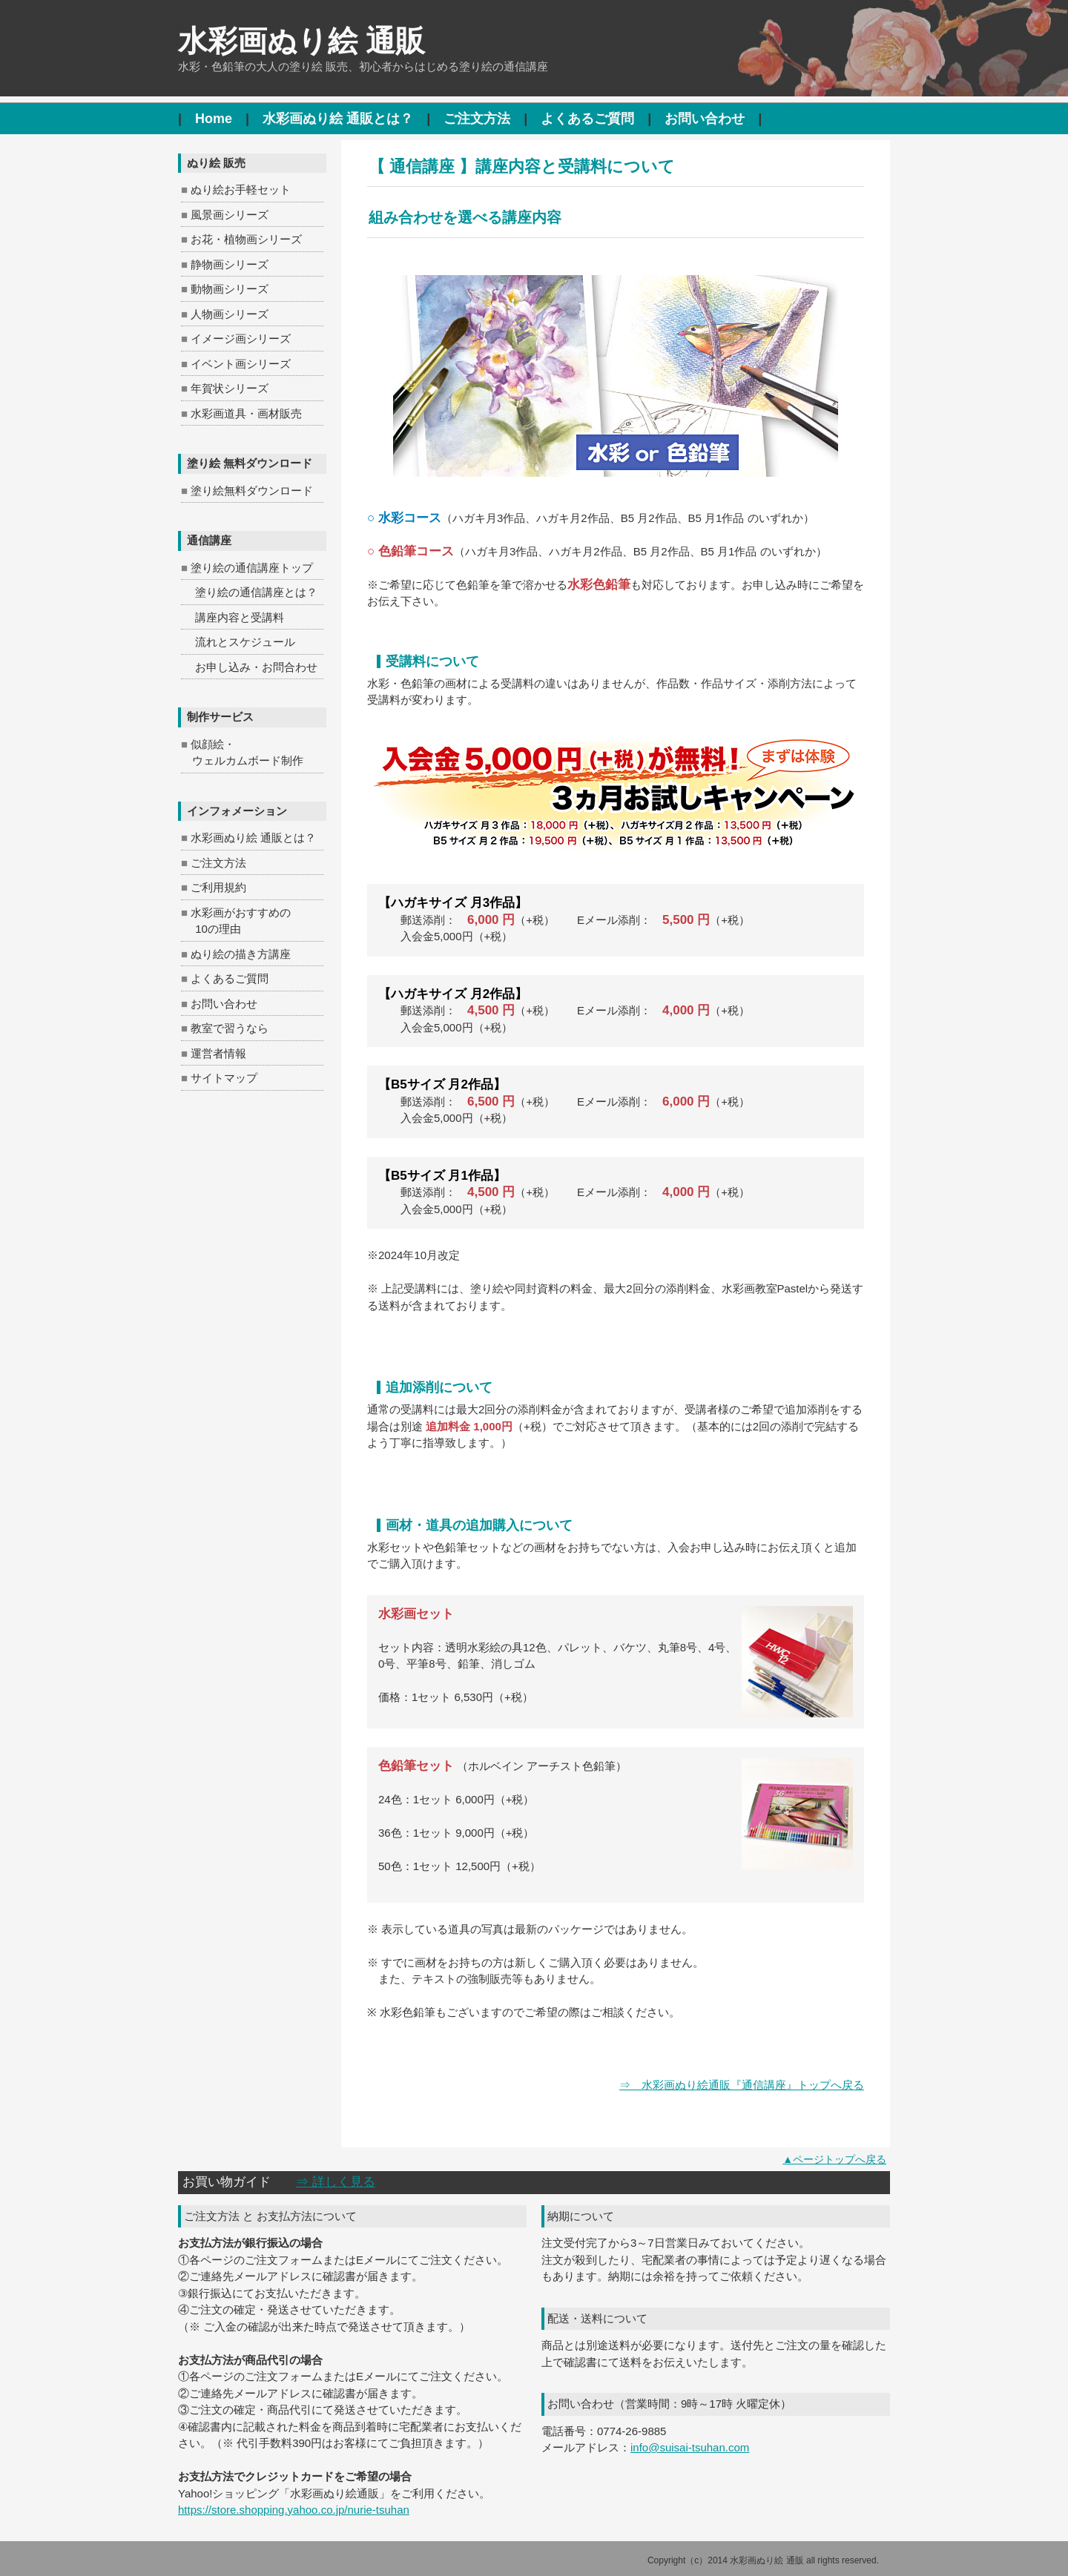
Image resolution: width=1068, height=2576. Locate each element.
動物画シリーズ (229, 289)
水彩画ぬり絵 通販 (301, 40)
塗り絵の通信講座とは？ (256, 592)
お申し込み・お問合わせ (256, 667)
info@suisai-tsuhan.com (689, 2447)
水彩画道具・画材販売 (246, 413)
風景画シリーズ (229, 214)
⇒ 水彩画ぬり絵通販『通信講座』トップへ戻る (741, 2084)
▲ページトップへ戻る (834, 2159)
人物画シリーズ (229, 314)
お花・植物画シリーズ (246, 239)
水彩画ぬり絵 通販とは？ (338, 118)
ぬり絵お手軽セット (241, 189)
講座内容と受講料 (239, 617)
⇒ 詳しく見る (335, 2182)
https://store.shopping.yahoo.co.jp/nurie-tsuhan (293, 2509)
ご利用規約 (218, 887)
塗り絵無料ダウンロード (252, 490)
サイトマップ (224, 1077)
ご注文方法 (477, 118)
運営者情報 (218, 1053)
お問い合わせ (705, 118)
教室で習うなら (229, 1028)
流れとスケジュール (245, 641)
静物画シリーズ (229, 264)
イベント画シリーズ (241, 363)
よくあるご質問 (587, 118)
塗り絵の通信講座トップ (252, 567)
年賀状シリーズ (229, 388)
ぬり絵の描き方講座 (241, 954)
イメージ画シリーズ (241, 338)
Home (213, 118)
